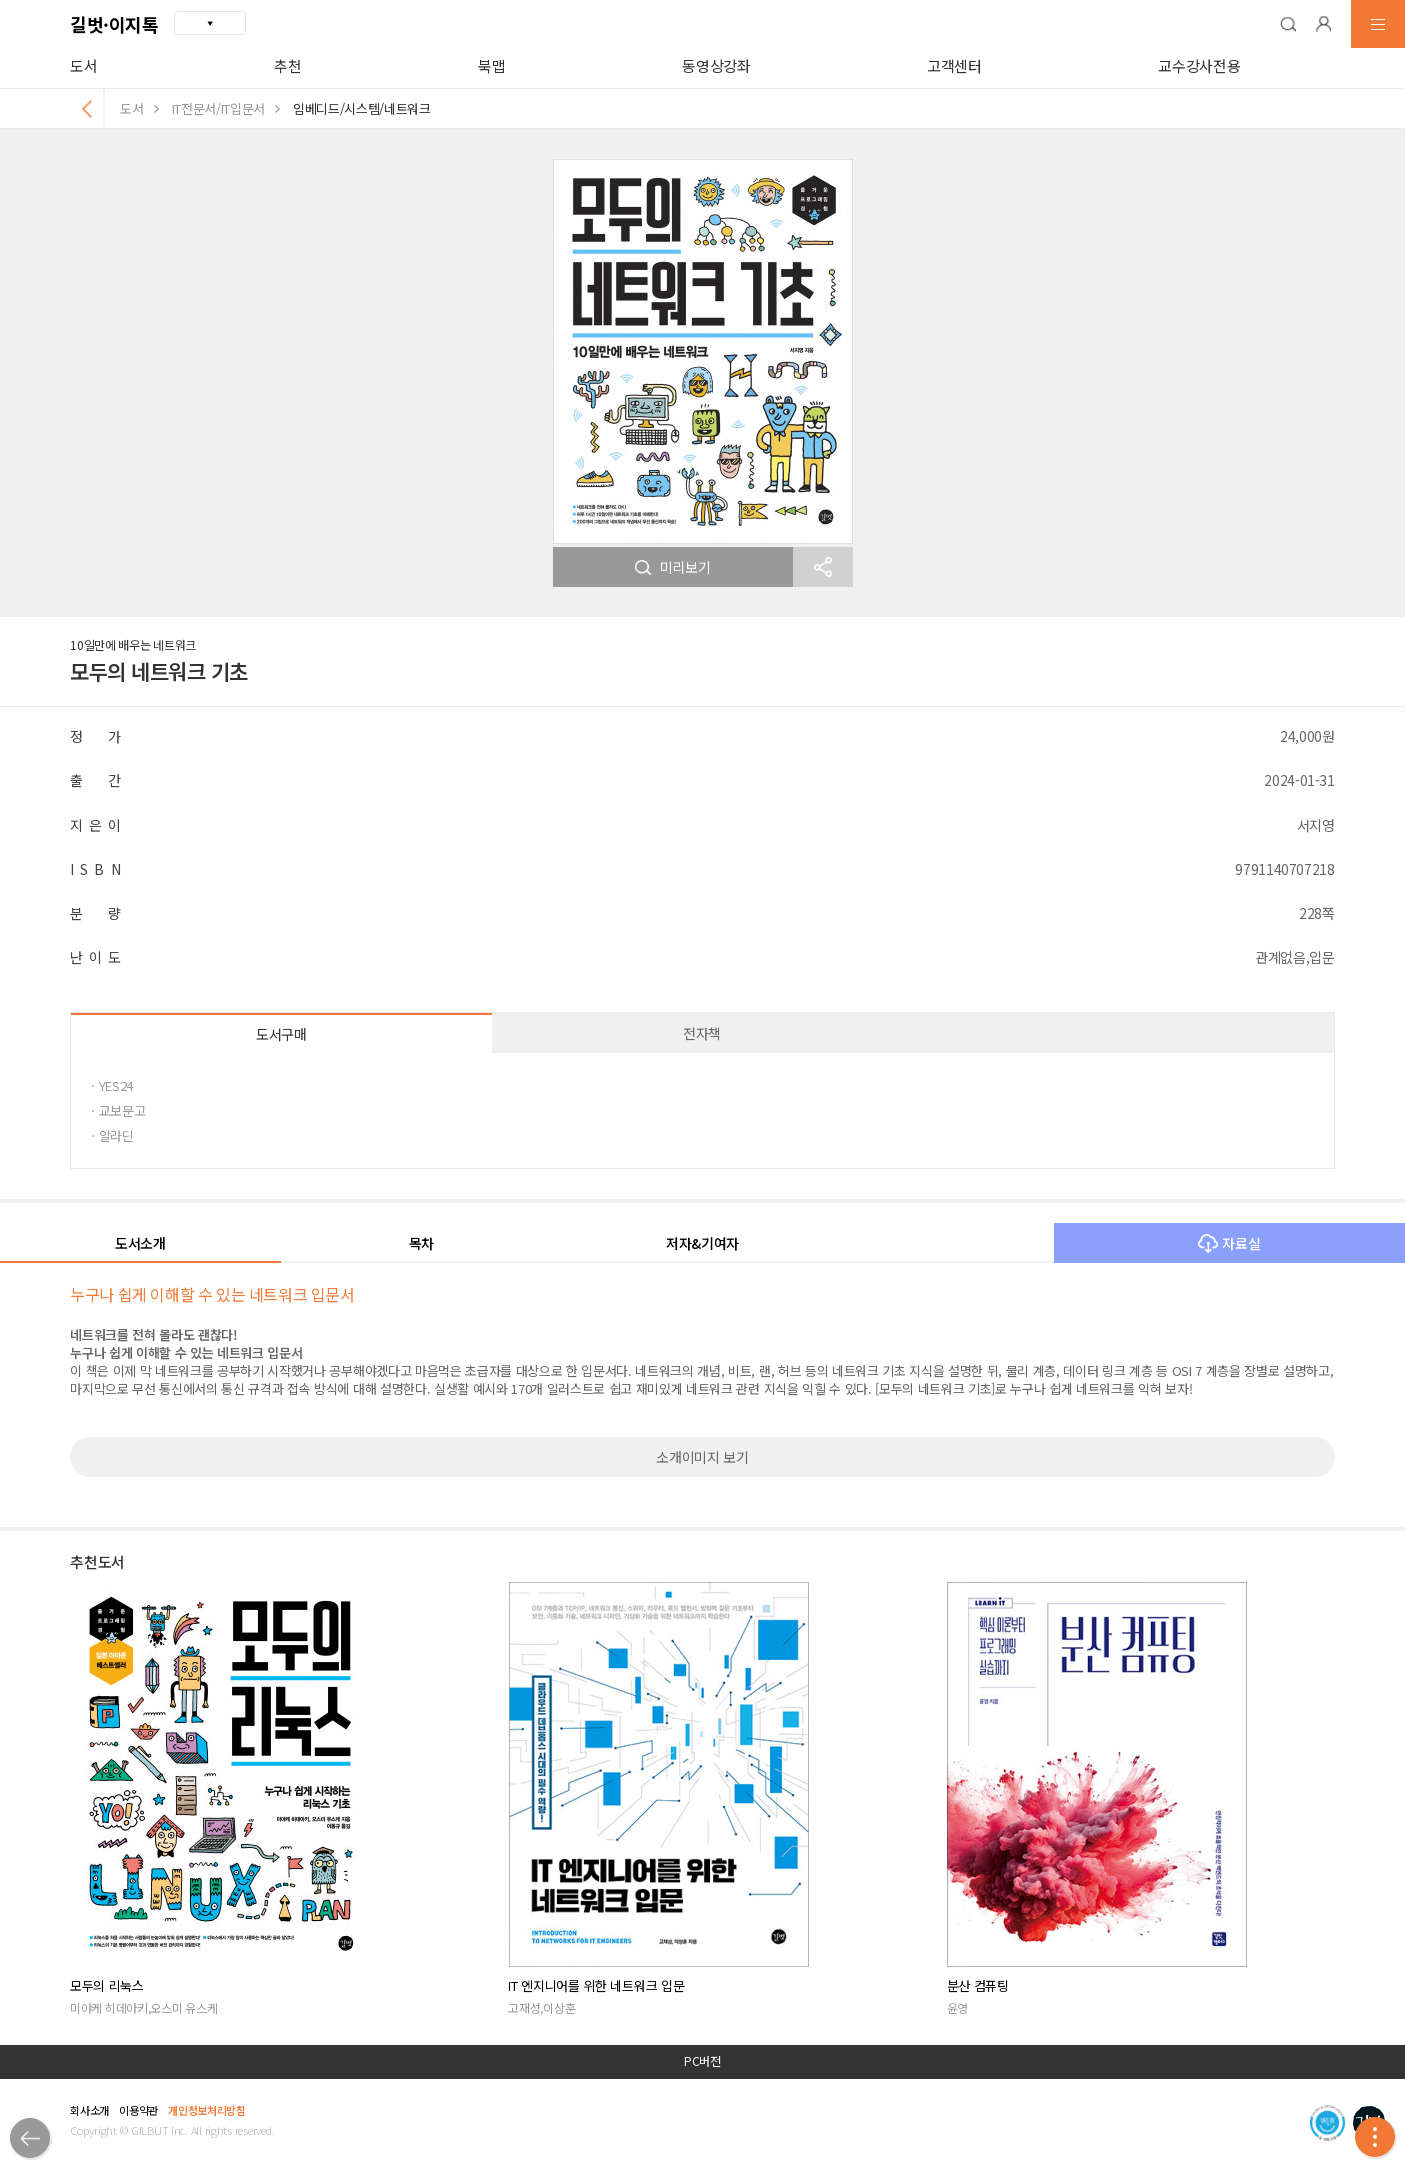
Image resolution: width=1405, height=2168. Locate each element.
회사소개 (89, 2110)
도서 (83, 65)
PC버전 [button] (702, 2061)
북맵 (491, 65)
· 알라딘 (112, 1135)
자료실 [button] (1229, 1243)
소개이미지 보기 (702, 1457)
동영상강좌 (716, 65)
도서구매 (281, 1034)
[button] (1288, 24)
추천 (287, 65)
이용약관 (138, 2110)
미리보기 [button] (673, 567)
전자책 (702, 1033)
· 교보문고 (118, 1110)
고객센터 (954, 65)
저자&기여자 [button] (702, 1243)
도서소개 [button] (140, 1243)
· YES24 (112, 1085)
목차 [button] (421, 1243)
